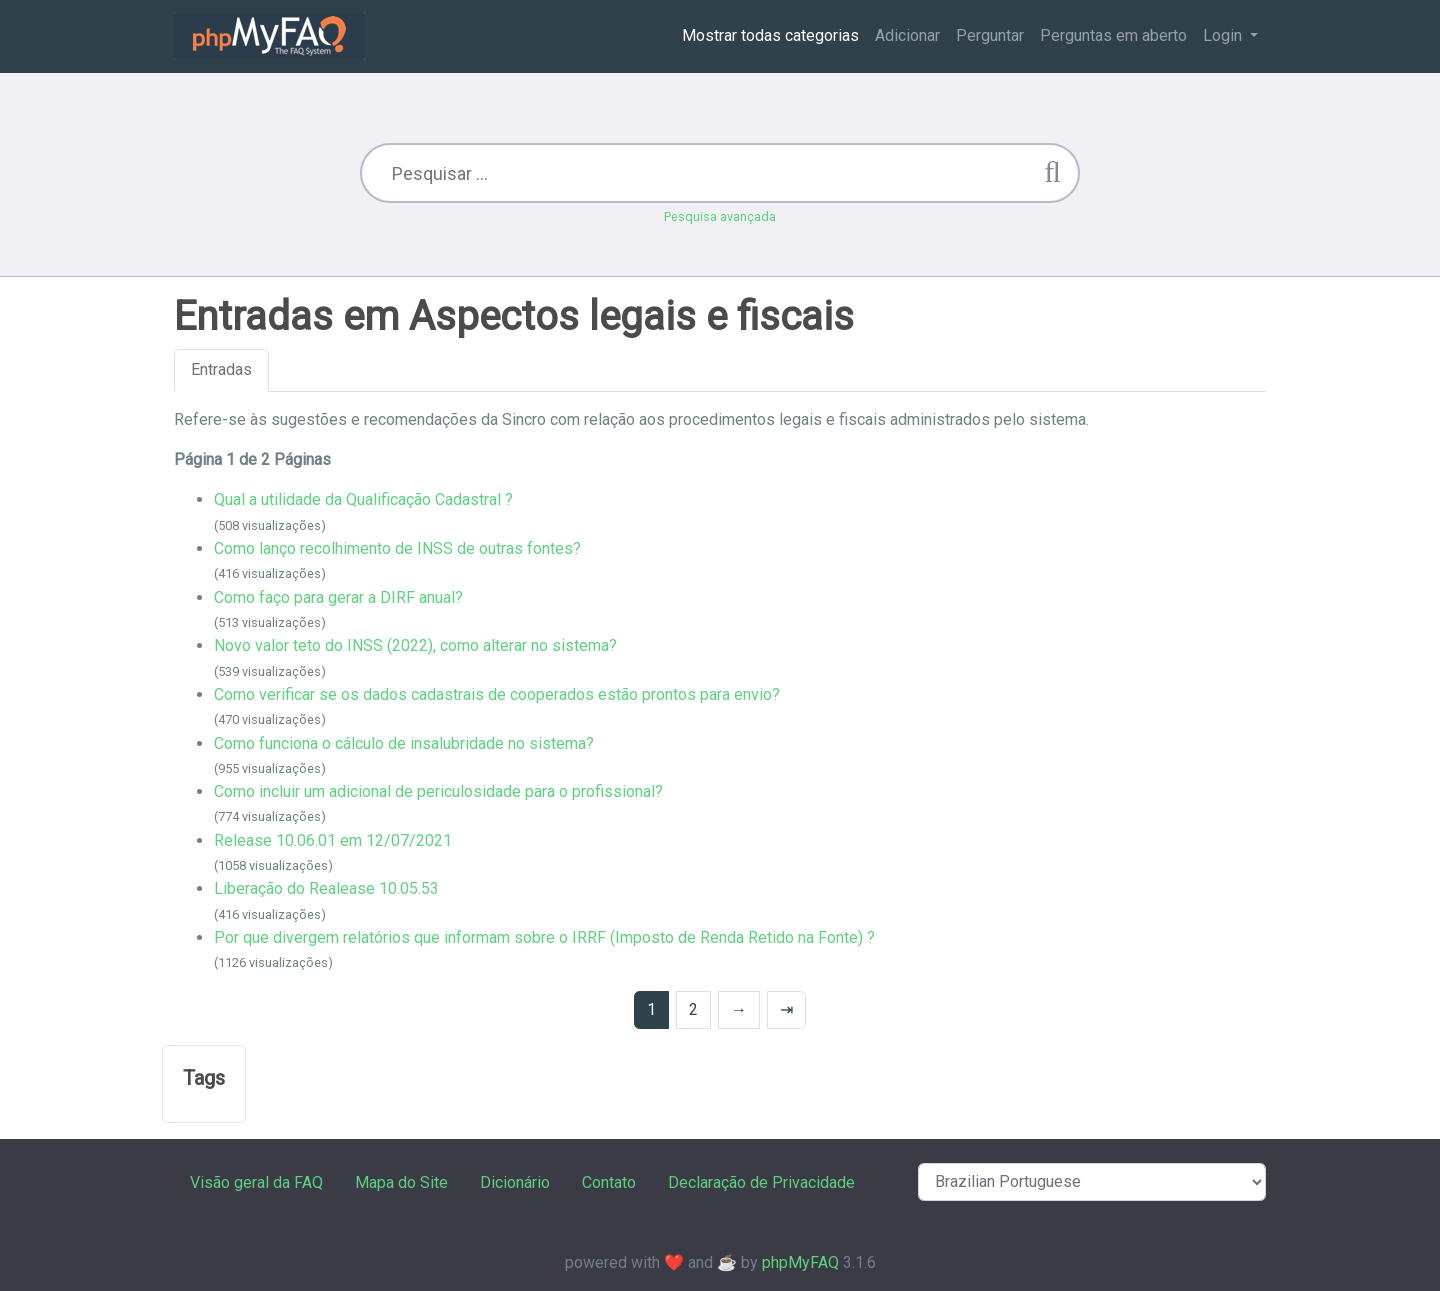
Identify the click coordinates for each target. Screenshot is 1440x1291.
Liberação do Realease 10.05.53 (326, 888)
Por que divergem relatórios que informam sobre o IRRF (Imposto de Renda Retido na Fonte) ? (544, 937)
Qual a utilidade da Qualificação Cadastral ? (363, 499)
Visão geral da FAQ (256, 1182)
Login (1224, 35)
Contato (609, 1182)
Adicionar (907, 35)
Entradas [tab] (221, 369)
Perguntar (990, 35)
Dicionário (515, 1182)
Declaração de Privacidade (761, 1182)
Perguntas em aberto (1113, 35)
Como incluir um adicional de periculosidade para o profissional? (438, 791)
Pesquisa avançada (720, 216)
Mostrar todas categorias (770, 35)
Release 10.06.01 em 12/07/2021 (333, 840)
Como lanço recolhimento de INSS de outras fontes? (397, 548)
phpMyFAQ (800, 1262)
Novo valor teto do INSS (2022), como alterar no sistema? (415, 645)
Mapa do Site (401, 1182)
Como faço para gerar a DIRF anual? (338, 597)
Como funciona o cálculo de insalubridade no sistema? (404, 743)
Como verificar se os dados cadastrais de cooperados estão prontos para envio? (497, 694)
